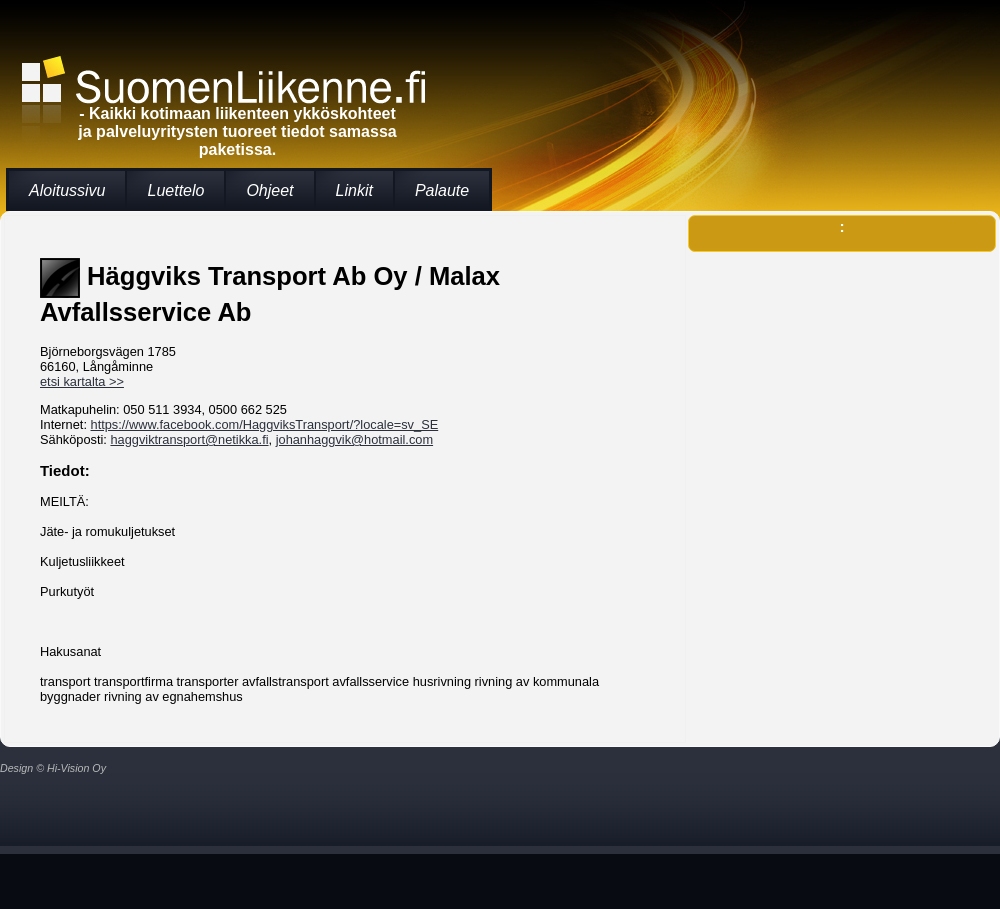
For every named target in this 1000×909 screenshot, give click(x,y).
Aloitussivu (67, 190)
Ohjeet (269, 190)
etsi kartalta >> (82, 381)
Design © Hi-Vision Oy (53, 768)
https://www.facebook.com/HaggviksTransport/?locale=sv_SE (265, 424)
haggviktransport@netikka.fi (189, 439)
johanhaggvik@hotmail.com (354, 439)
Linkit (354, 190)
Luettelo (175, 190)
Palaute (442, 190)
